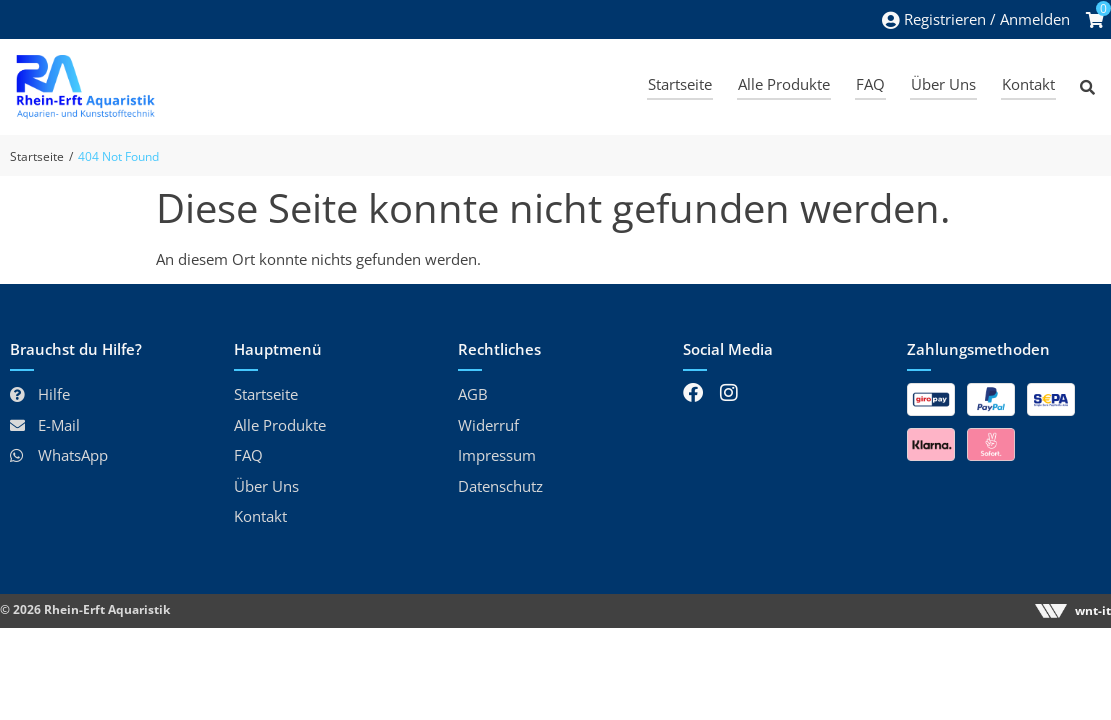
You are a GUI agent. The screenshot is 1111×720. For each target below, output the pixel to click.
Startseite (37, 157)
